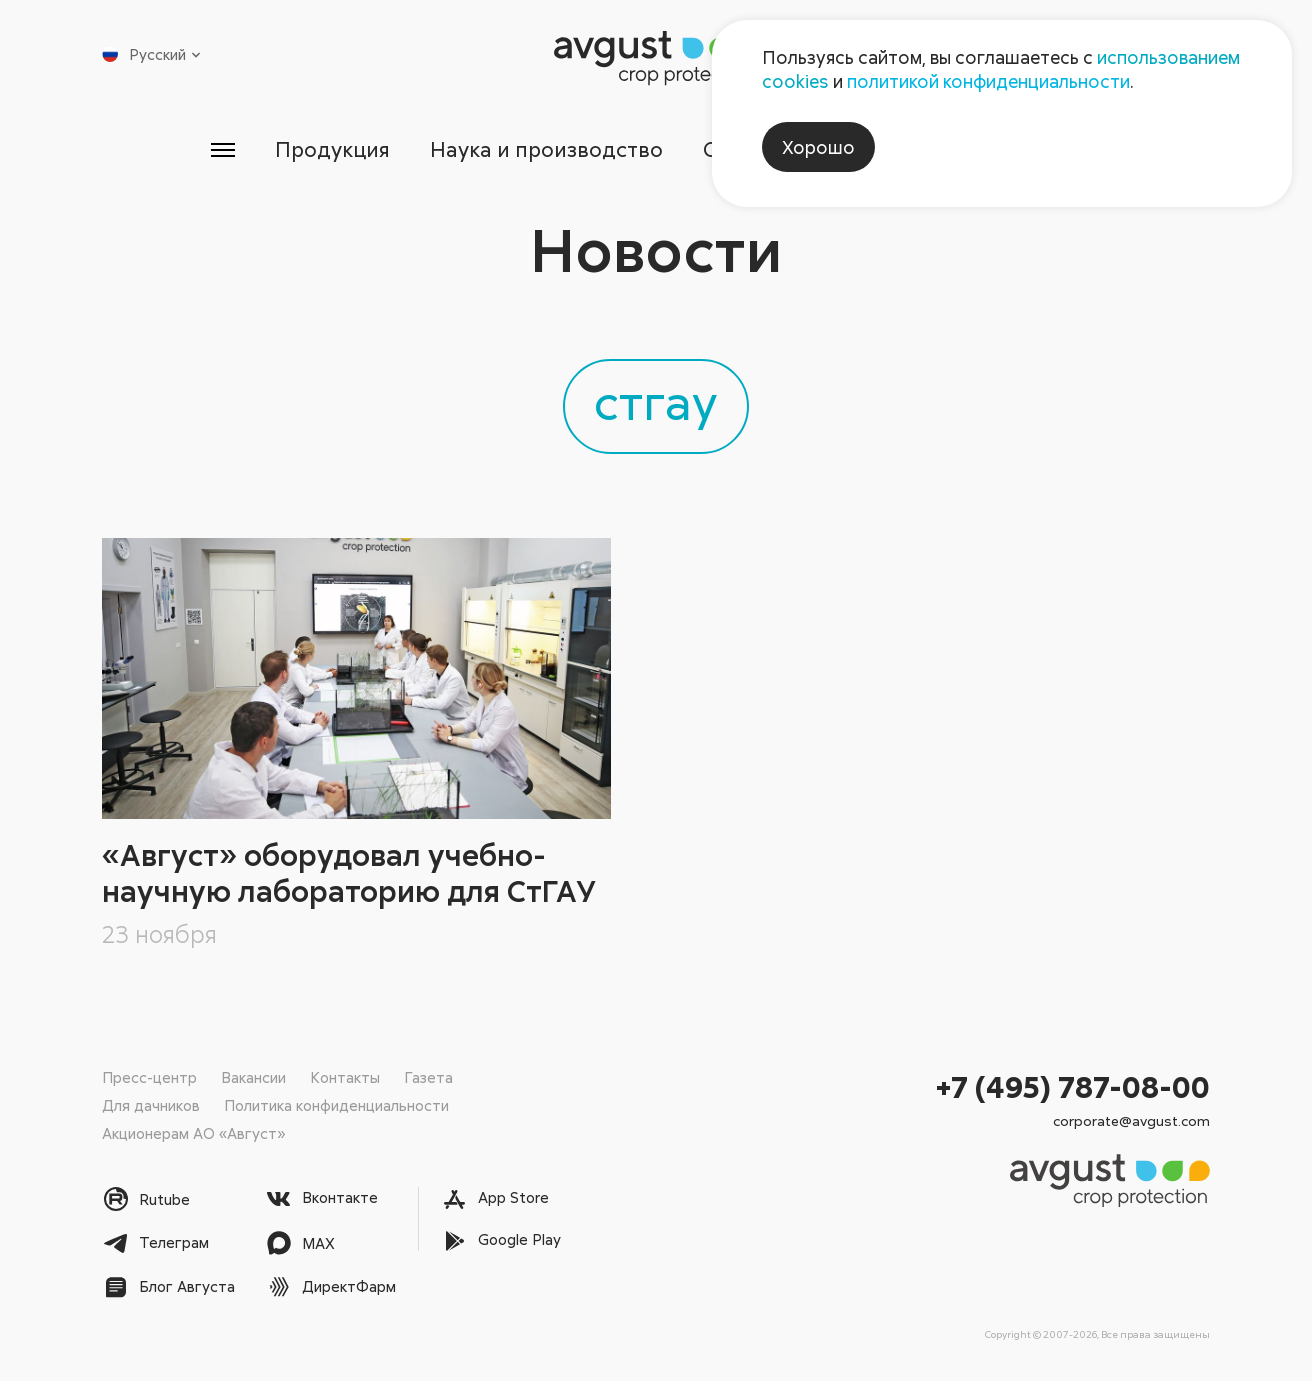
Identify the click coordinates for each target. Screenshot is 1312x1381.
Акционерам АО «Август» (193, 1133)
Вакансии (253, 1077)
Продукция (332, 149)
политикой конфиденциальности (988, 81)
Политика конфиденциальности (336, 1105)
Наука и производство (546, 149)
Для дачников (151, 1105)
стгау (656, 401)
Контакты (345, 1077)
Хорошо (818, 147)
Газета (428, 1077)
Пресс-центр (149, 1077)
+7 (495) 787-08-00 (1073, 1086)
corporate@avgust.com (1131, 1120)
